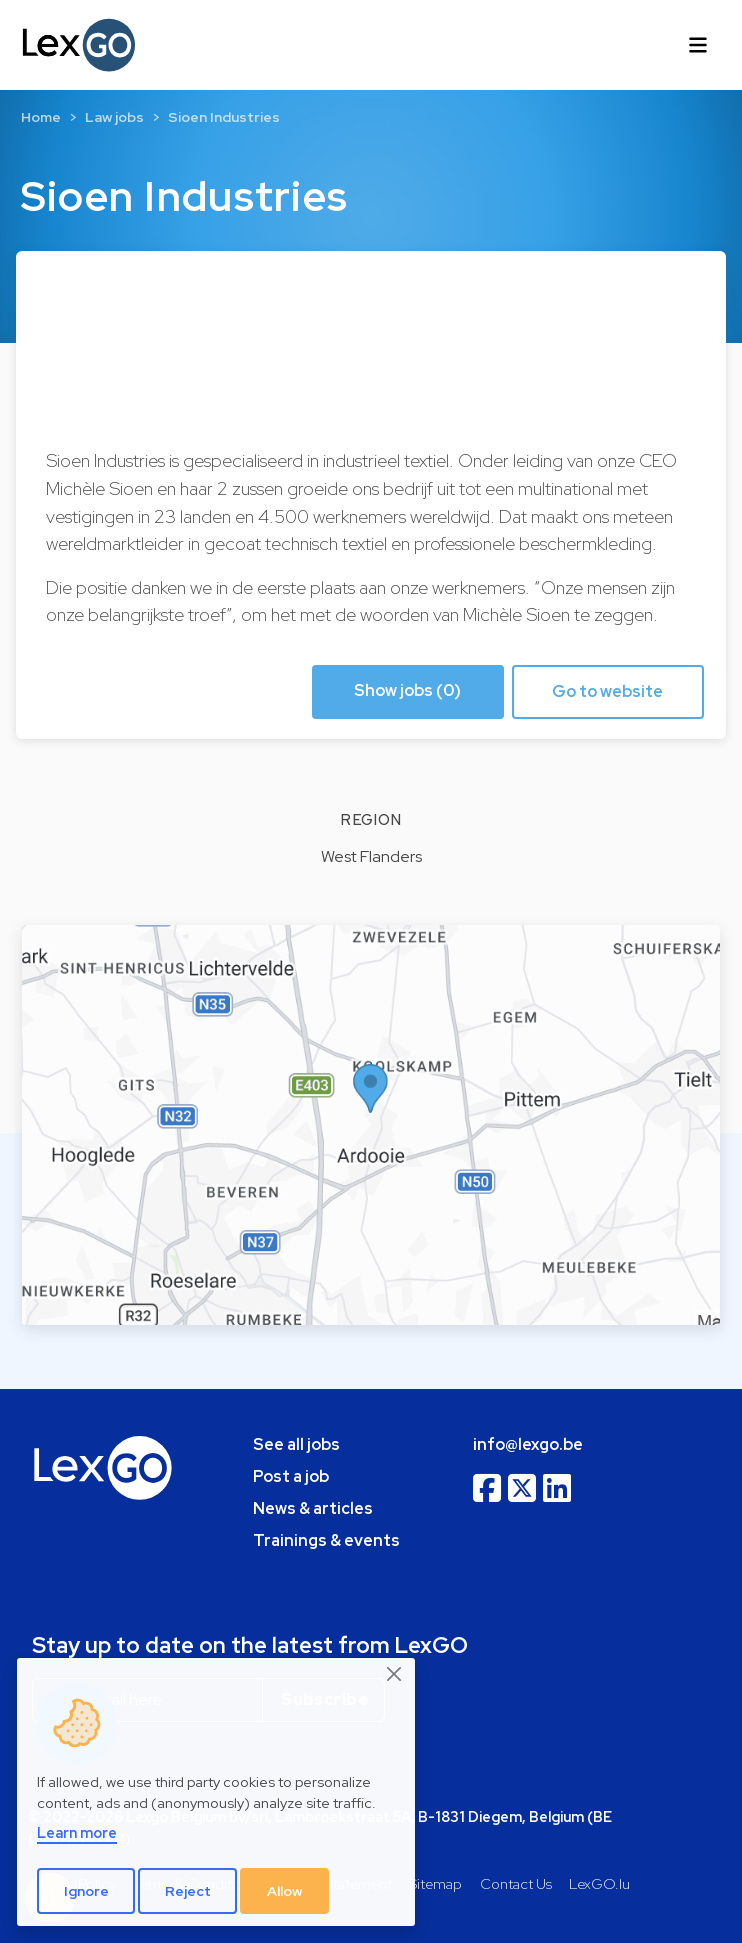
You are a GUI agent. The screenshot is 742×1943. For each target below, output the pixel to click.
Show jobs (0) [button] (407, 690)
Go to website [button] (607, 691)
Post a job (291, 1476)
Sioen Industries (224, 117)
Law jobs (114, 117)
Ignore (86, 1891)
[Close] (395, 1675)
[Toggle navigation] (698, 45)
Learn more (77, 1832)
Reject (188, 1891)
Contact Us (516, 1883)
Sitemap (435, 1883)
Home (41, 117)
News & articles (313, 1508)
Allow (285, 1891)
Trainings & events (326, 1540)
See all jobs (296, 1444)
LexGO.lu (599, 1883)
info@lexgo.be (528, 1444)
